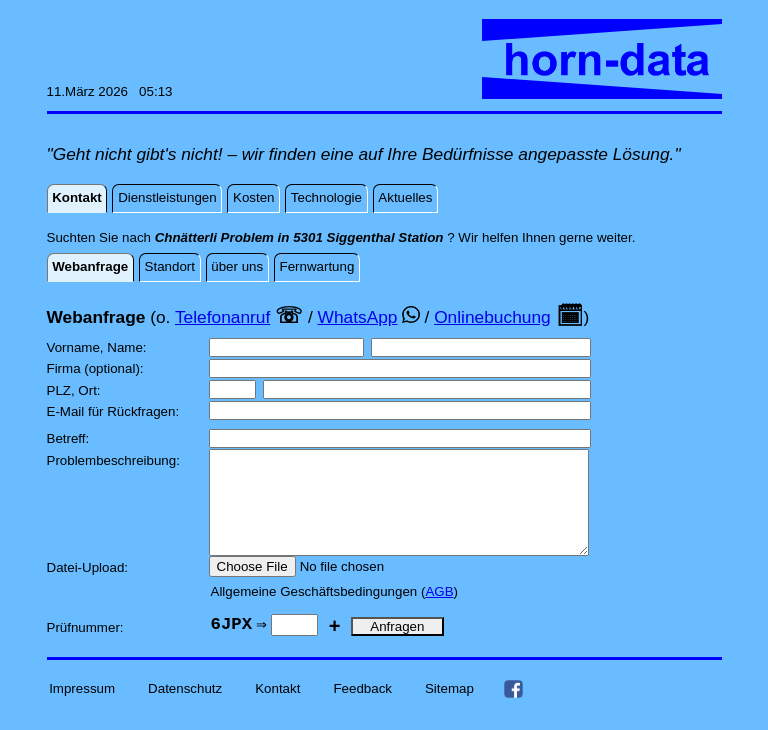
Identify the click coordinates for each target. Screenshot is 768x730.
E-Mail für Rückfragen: (115, 411)
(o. (160, 317)
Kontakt (277, 709)
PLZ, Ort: (76, 390)
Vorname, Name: (99, 347)
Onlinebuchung (492, 317)
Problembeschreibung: (115, 460)
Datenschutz (185, 709)
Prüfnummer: (87, 648)
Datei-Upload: (89, 588)
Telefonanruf (222, 317)
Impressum (82, 709)
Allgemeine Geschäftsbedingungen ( (318, 612)
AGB (439, 612)
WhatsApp (358, 317)
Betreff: (70, 438)
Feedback (362, 709)
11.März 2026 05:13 (110, 91)
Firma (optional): (97, 368)
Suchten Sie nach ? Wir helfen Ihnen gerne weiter (339, 237)
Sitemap (449, 709)
